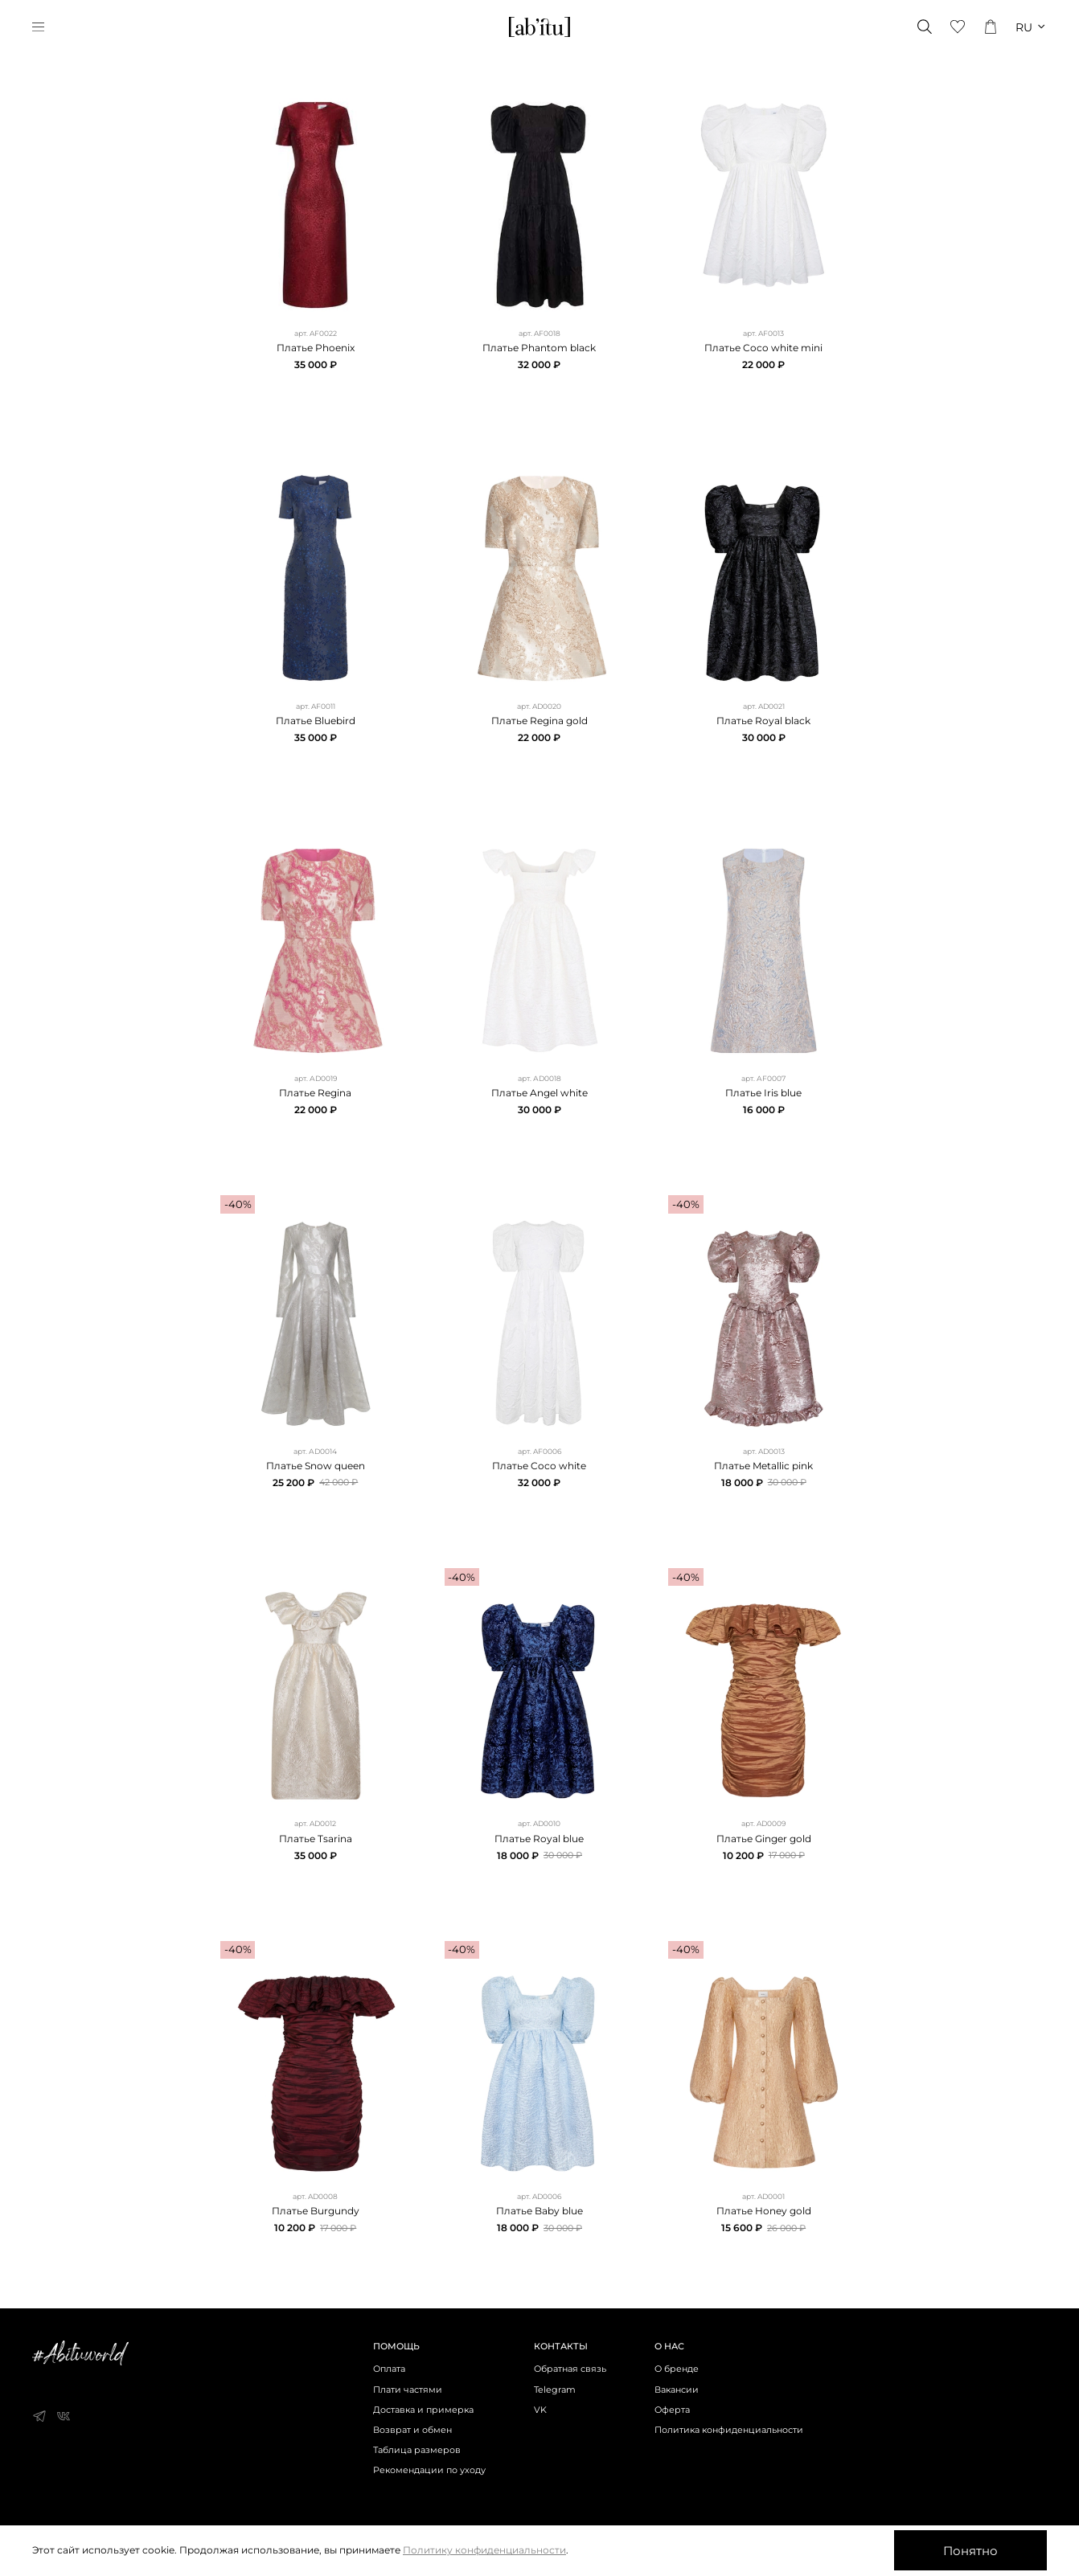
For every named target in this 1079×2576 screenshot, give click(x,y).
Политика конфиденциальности (728, 2430)
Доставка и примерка (423, 2410)
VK (540, 2410)
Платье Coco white (539, 1466)
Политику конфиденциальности (484, 2550)
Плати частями (407, 2390)
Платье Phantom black (539, 348)
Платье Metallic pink (763, 1466)
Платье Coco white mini (763, 348)
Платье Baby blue (539, 2211)
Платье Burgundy (315, 2211)
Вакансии (676, 2390)
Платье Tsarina (315, 1839)
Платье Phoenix (316, 348)
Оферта (672, 2410)
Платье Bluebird (315, 721)
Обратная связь (570, 2369)
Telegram (555, 2390)
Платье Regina (315, 1093)
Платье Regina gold (539, 721)
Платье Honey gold (763, 2211)
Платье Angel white (539, 1093)
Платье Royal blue (539, 1839)
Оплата (389, 2369)
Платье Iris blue (763, 1093)
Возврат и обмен (412, 2430)
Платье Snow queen (315, 1466)
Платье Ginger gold (763, 1839)
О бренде (676, 2369)
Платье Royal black (763, 721)
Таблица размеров (417, 2450)
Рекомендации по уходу (429, 2470)
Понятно (970, 2550)
